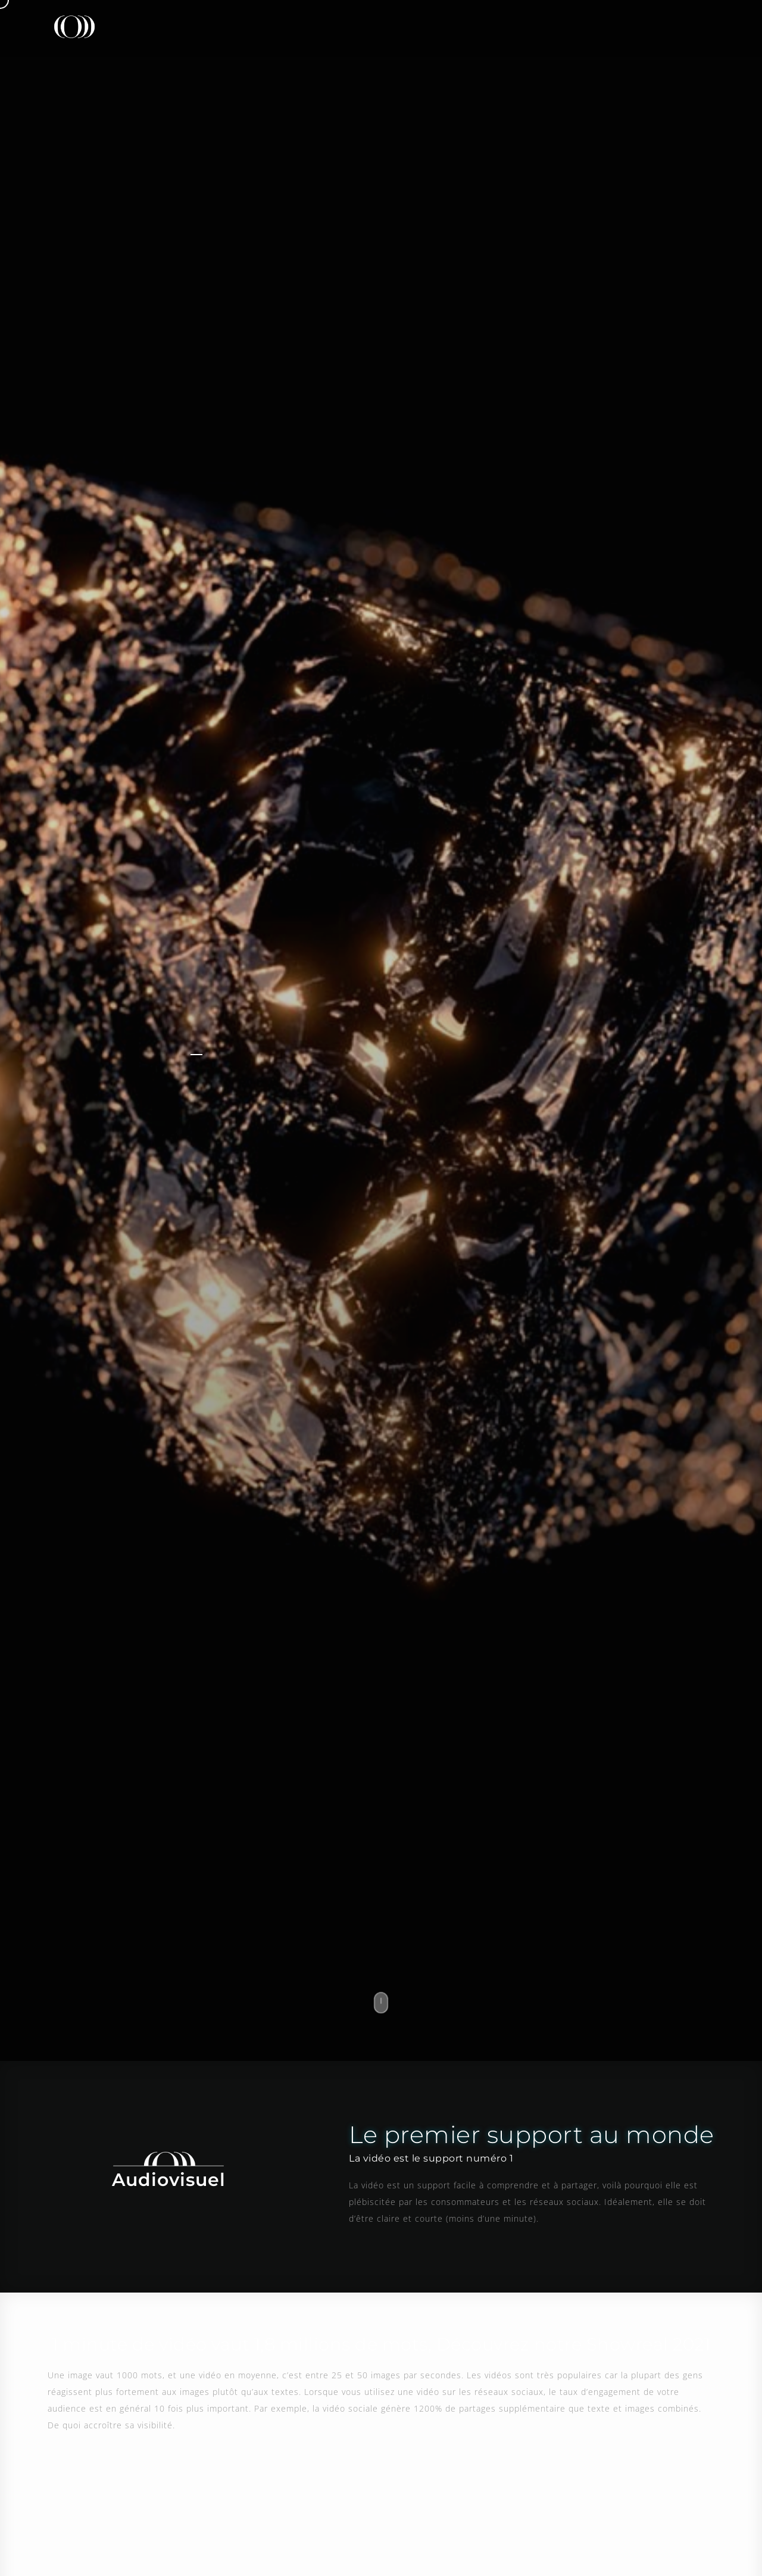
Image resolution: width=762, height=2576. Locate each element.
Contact (698, 26)
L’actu (568, 26)
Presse (348, 26)
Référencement (490, 26)
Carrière (631, 26)
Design (411, 26)
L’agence (281, 26)
